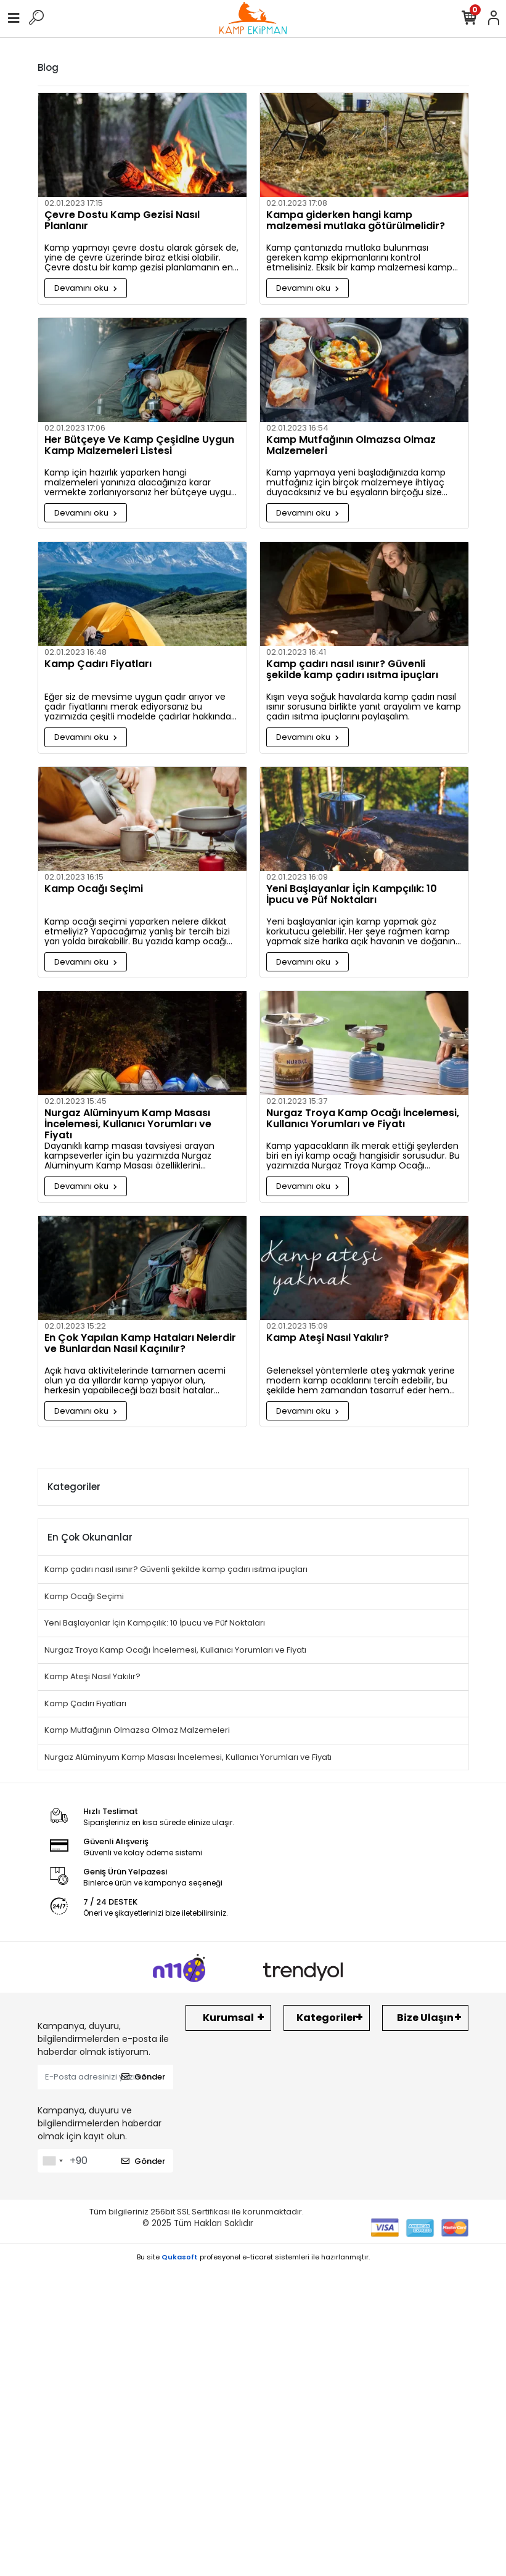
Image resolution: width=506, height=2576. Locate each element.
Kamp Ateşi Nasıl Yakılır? (327, 1338)
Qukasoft (179, 2257)
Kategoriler (326, 2018)
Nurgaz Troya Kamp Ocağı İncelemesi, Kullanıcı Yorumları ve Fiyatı (362, 1119)
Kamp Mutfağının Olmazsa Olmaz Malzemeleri (351, 446)
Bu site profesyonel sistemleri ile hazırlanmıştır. (253, 2257)
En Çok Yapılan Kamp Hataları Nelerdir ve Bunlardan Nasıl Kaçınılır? (140, 1344)
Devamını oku (85, 288)
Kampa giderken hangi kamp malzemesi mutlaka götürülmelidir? (355, 221)
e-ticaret (257, 2257)
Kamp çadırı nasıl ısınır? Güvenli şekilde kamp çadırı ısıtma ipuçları (352, 670)
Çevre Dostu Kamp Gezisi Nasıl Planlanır (122, 221)
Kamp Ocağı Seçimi (93, 889)
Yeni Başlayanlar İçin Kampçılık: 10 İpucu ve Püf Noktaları (351, 895)
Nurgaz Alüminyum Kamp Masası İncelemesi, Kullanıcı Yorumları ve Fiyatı (127, 1124)
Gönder (143, 2077)
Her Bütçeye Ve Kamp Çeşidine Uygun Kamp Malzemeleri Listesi (139, 446)
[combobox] (52, 2161)
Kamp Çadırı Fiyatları (98, 664)
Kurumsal (228, 2018)
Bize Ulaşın (425, 2018)
